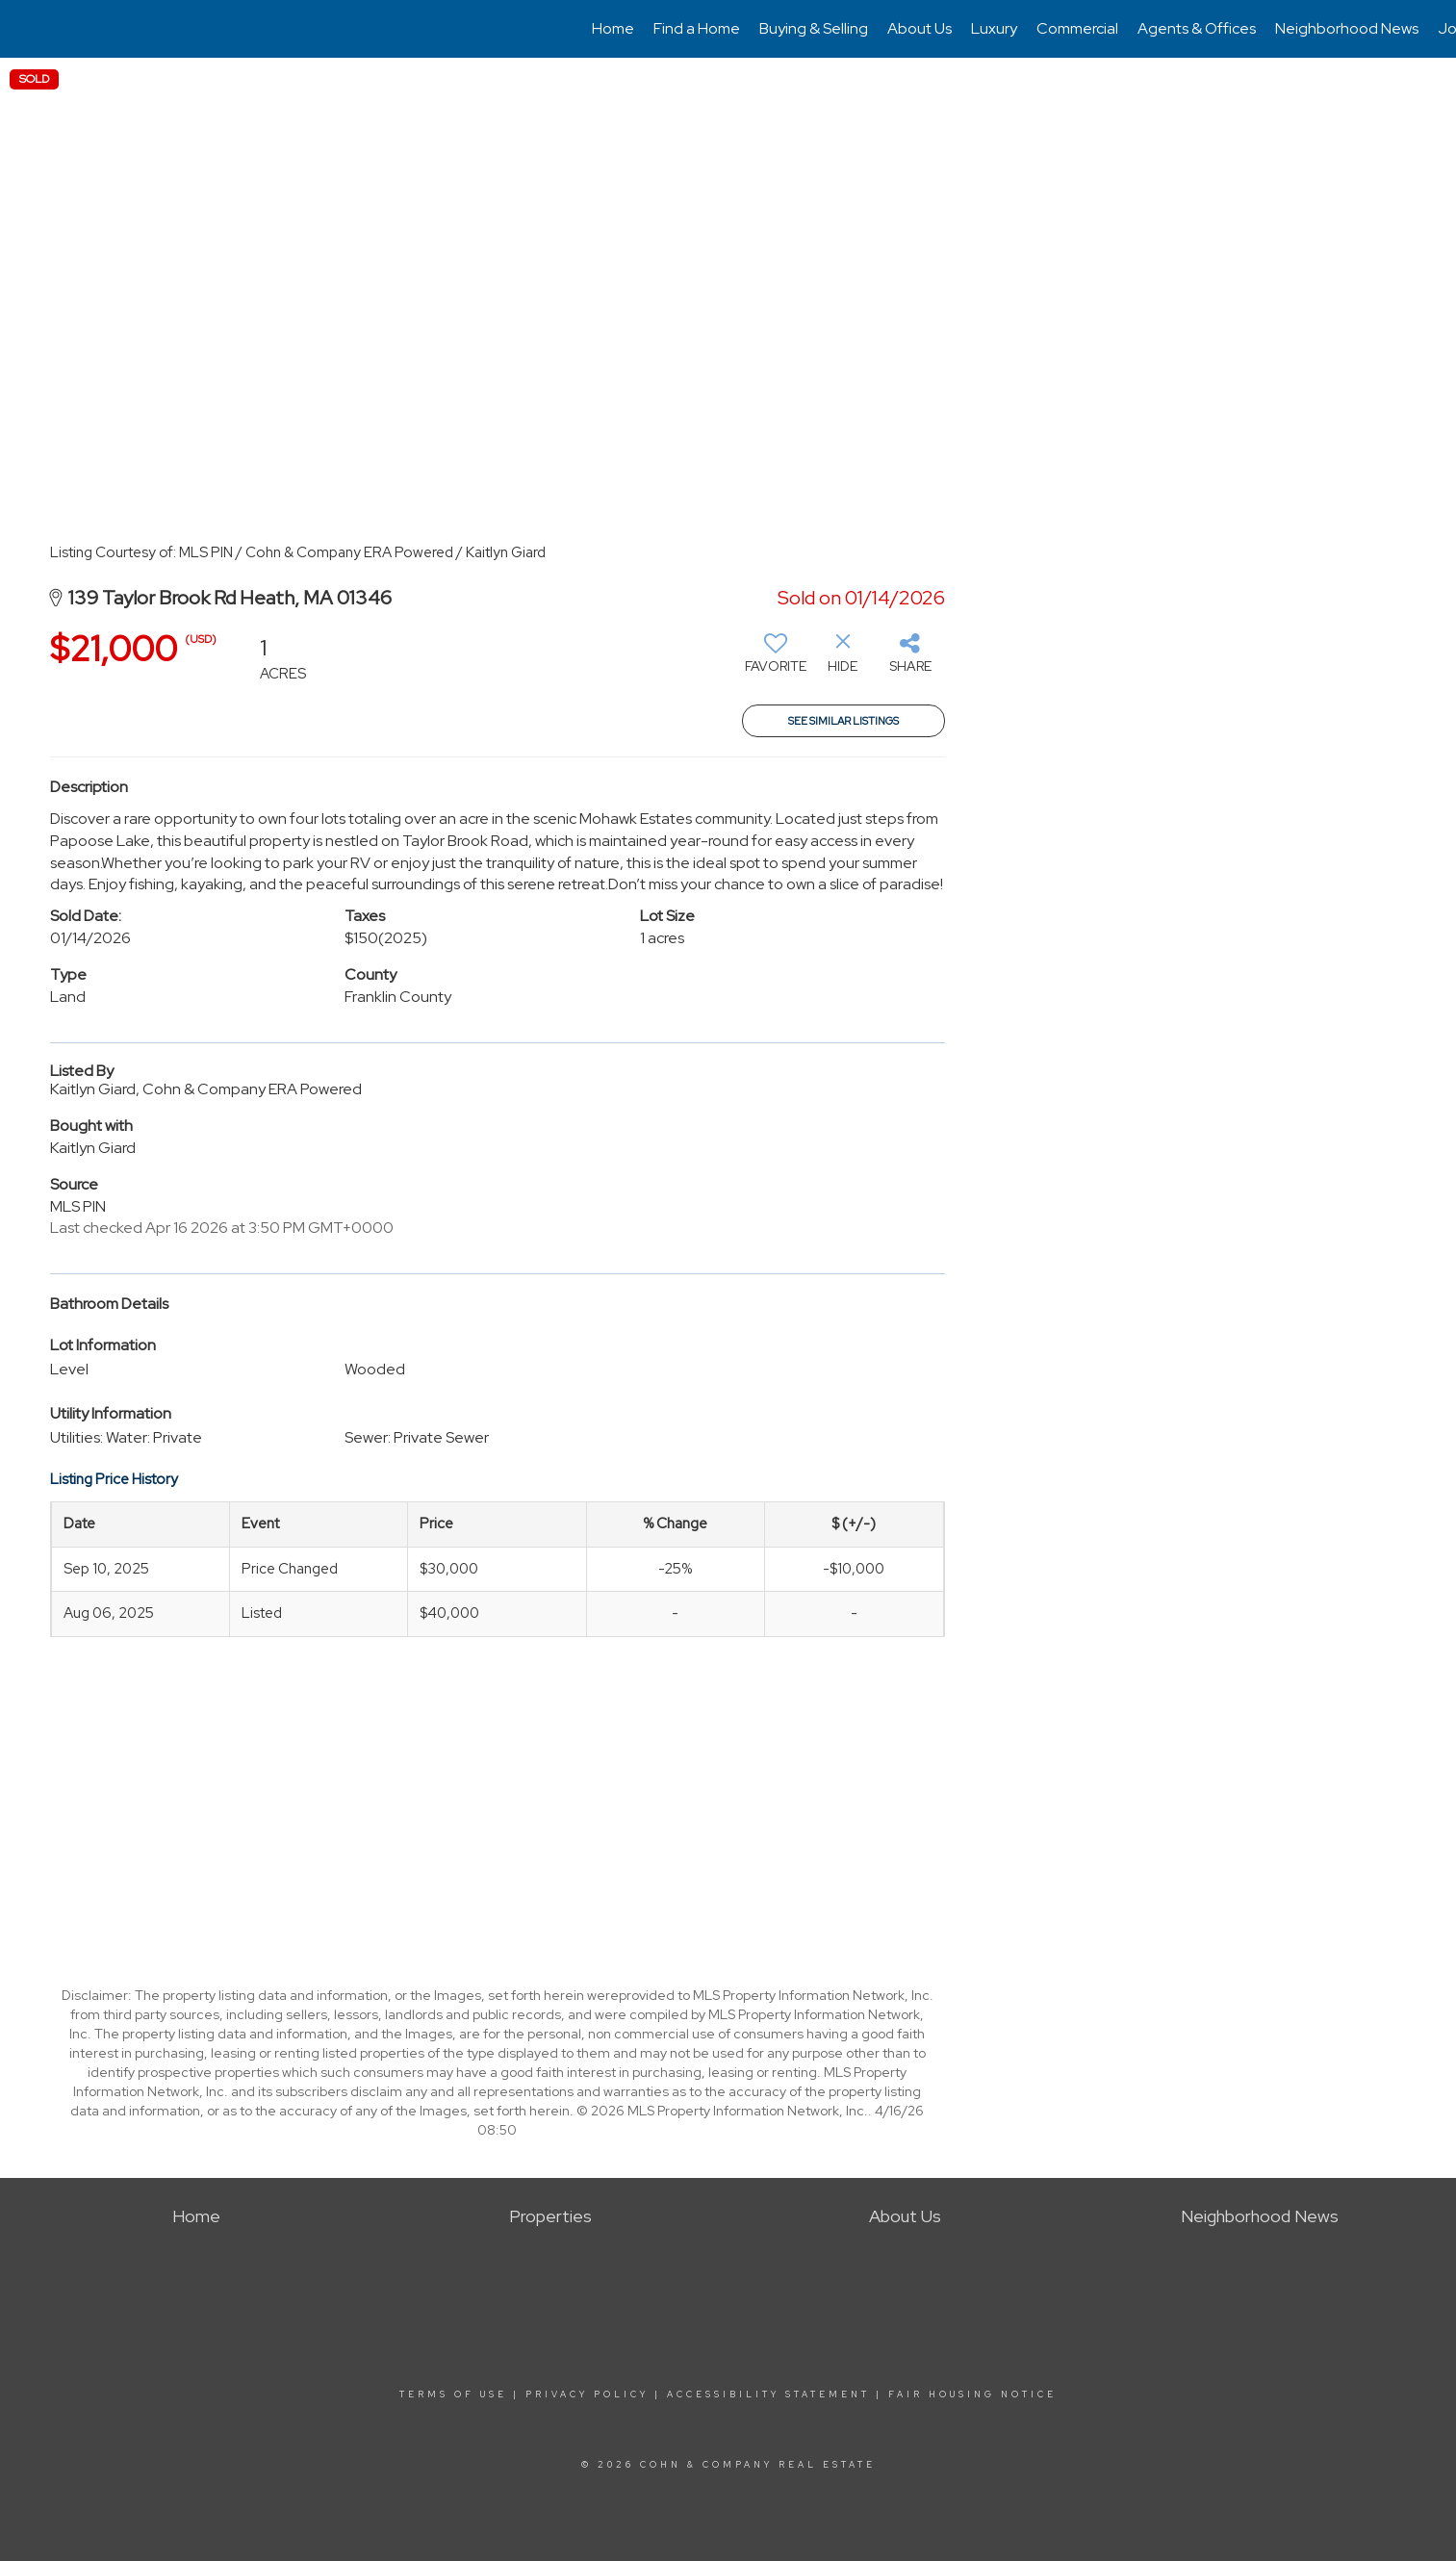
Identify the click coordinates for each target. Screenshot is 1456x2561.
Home (613, 28)
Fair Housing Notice (972, 2394)
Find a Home (696, 28)
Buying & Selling (813, 28)
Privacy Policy (587, 2394)
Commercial (1077, 28)
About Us (919, 28)
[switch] (775, 660)
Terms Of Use (453, 2394)
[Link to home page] (24, 29)
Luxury (994, 28)
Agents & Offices (1196, 28)
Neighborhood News (1346, 28)
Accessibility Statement (768, 2394)
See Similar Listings (843, 721)
